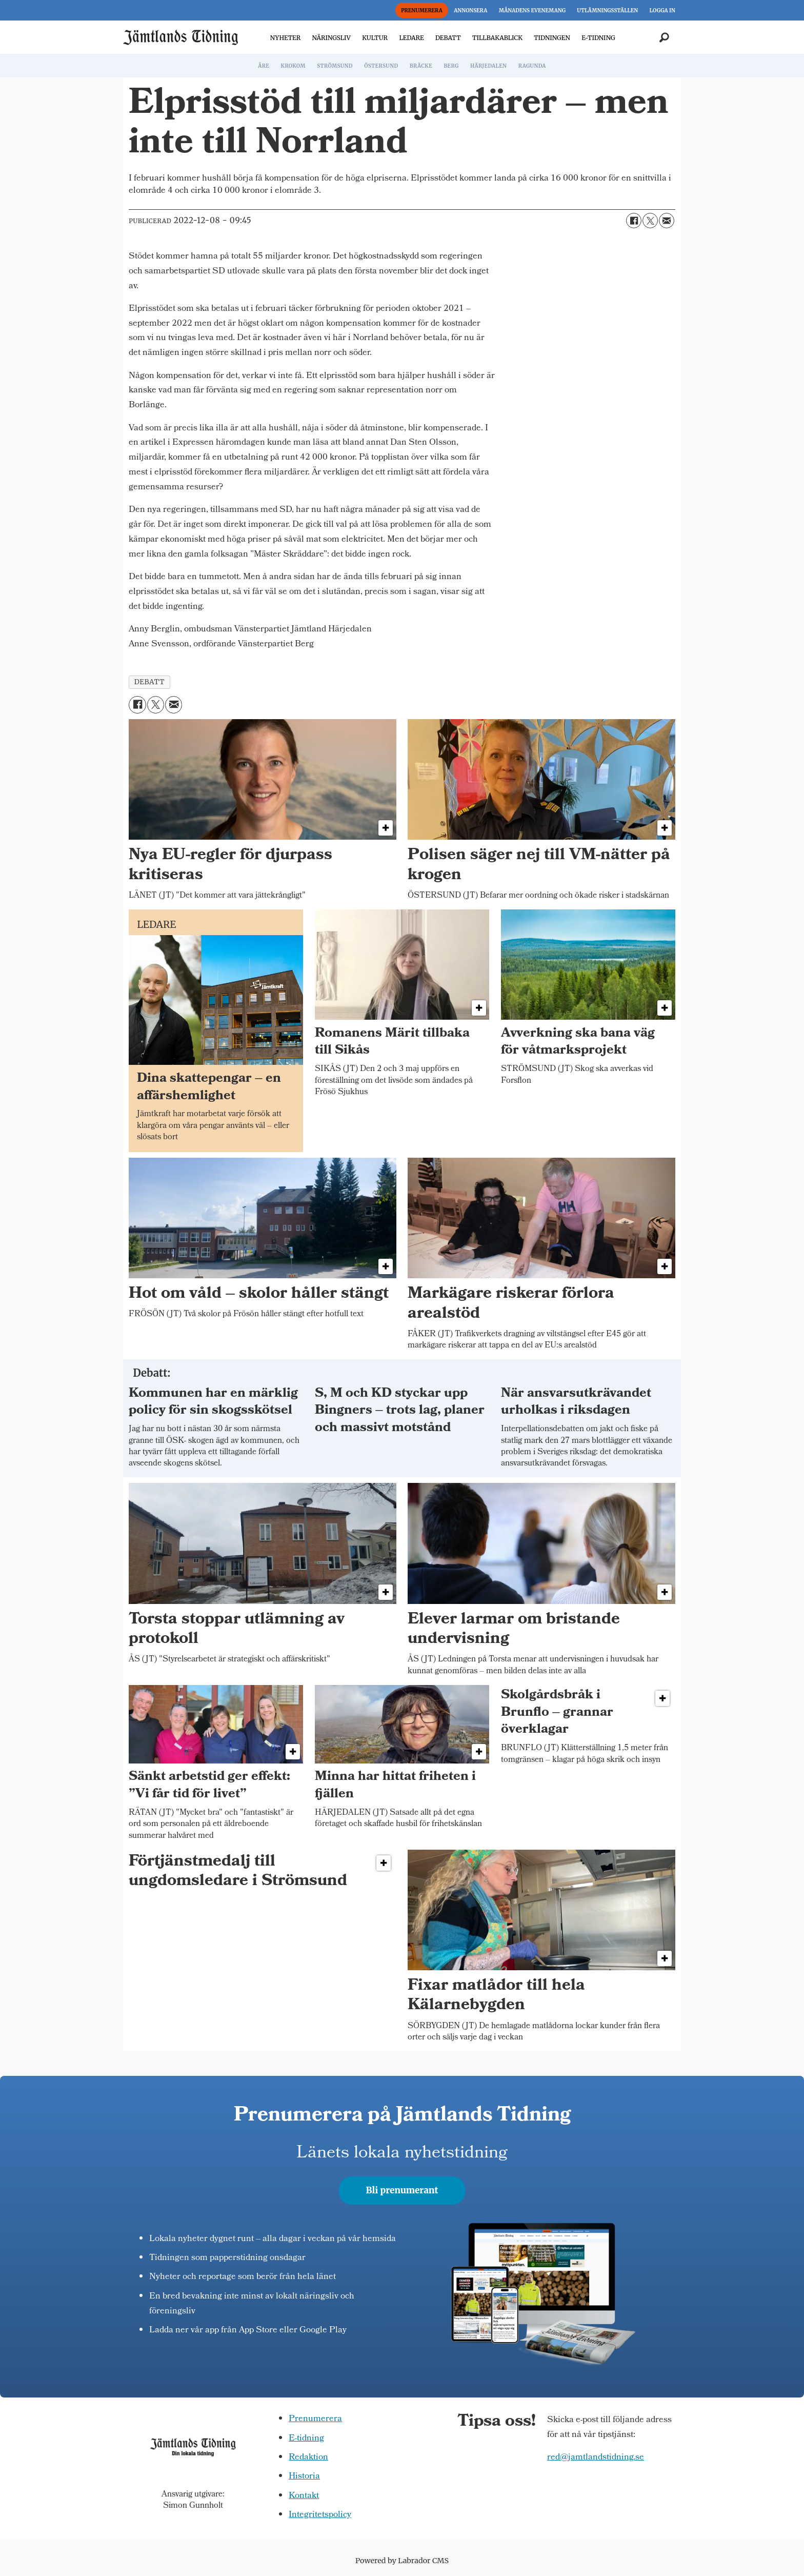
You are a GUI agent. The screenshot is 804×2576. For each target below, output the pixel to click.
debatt (149, 682)
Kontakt (304, 2496)
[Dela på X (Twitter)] (650, 220)
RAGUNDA (532, 66)
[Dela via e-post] (666, 220)
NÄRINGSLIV (331, 38)
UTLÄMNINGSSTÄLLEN (607, 10)
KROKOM (292, 66)
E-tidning (306, 2438)
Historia (304, 2476)
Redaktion (308, 2457)
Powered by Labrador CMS (402, 2560)
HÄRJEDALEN (488, 66)
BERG (451, 66)
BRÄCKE (421, 66)
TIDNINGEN (552, 38)
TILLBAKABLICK (497, 38)
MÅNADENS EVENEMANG (532, 10)
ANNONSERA (470, 10)
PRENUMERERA (422, 10)
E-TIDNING (598, 38)
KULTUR (375, 38)
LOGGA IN (662, 10)
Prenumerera (315, 2419)
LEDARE (411, 38)
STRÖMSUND (335, 66)
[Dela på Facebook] (633, 220)
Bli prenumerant (402, 2190)
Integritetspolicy (320, 2515)
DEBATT (448, 38)
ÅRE (263, 66)
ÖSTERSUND (381, 66)
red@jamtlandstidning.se (595, 2457)
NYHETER (285, 38)
